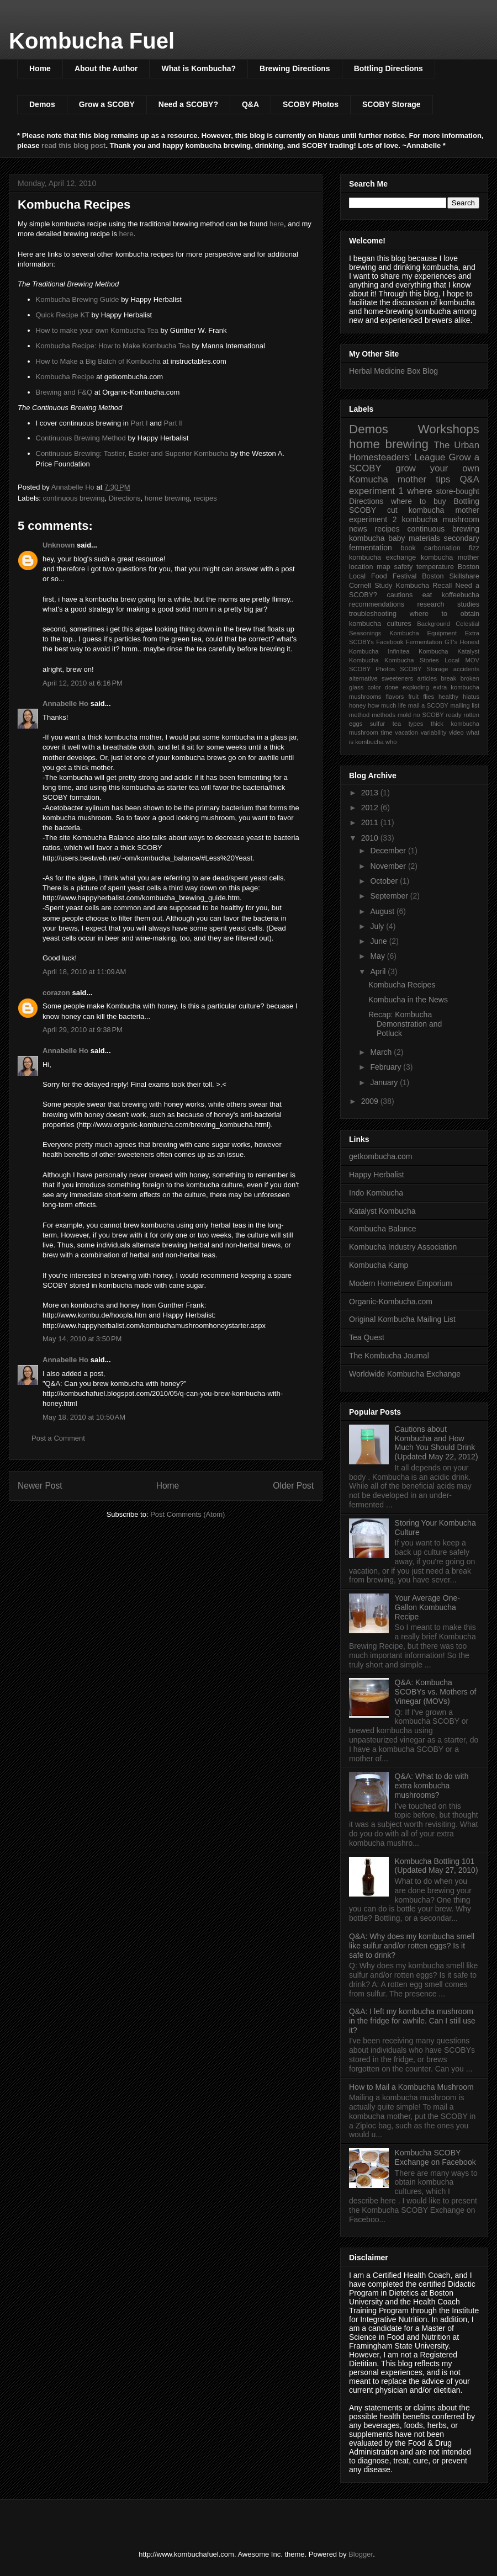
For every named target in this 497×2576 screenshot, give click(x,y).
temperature (435, 567)
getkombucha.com (380, 1156)
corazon (56, 993)
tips (443, 479)
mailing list (464, 705)
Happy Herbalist (376, 1174)
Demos (42, 104)
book (407, 548)
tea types (408, 723)
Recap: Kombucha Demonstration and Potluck (405, 1024)
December (389, 850)
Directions (125, 498)
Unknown (59, 545)
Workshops (448, 429)
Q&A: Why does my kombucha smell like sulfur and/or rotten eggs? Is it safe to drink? (411, 1945)
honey (357, 705)
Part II (173, 423)
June (379, 941)
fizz (474, 548)
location (361, 567)
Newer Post (40, 1485)
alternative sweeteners (381, 678)
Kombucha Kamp (378, 1265)
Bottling (466, 501)
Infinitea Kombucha (418, 651)
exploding (416, 687)
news (358, 528)
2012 (370, 807)
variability (434, 732)
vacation (406, 732)
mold (404, 714)
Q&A (250, 104)
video (456, 732)
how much (382, 705)
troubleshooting (372, 614)
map (383, 567)
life (402, 705)
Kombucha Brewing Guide (77, 299)
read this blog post (73, 145)
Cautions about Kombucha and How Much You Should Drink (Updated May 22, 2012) (436, 1443)
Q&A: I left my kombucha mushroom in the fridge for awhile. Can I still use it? (412, 2021)
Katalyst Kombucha (382, 1211)
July (378, 926)
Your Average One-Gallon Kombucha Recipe (427, 1607)
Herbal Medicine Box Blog (393, 371)
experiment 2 (372, 519)
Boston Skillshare (450, 576)
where (419, 491)
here (276, 224)
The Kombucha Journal (389, 1355)
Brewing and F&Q (64, 392)
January (385, 1082)
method (359, 714)
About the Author (106, 68)
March (382, 1052)
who (391, 742)
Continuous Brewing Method (81, 438)
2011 (370, 822)
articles (427, 678)
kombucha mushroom (440, 519)
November (389, 866)
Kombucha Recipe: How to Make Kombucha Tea (113, 346)
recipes (205, 498)
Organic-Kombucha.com (390, 1301)
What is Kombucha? (198, 68)
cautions (400, 595)
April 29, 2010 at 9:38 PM (83, 1030)
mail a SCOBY (428, 705)
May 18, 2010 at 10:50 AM (84, 1417)
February (386, 1067)
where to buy (418, 501)
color (373, 687)
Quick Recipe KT (62, 315)
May (378, 956)
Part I (138, 423)
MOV (472, 660)
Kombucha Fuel (92, 41)
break (448, 678)
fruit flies (421, 696)
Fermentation (424, 642)
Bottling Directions (388, 68)
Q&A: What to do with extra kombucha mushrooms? (432, 1785)
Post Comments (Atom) (187, 1514)
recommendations (376, 604)
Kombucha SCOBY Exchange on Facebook (435, 2157)
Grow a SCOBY (107, 104)
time (387, 732)
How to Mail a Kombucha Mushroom (411, 2087)
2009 (370, 1101)
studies (468, 604)
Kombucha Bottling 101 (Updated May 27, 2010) (436, 1866)
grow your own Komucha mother (414, 474)
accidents (466, 669)
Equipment (442, 633)
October (385, 881)
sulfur (377, 723)
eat (427, 595)
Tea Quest (366, 1337)
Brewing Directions (295, 68)
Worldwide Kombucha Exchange (405, 1373)
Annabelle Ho (65, 703)
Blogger (360, 2554)
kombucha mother (450, 557)
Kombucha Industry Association (403, 1246)
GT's (451, 642)
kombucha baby (377, 538)
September (390, 895)
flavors (394, 696)
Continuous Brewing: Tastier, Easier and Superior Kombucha (132, 453)
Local (452, 660)
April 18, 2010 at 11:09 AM (84, 972)
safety (403, 567)
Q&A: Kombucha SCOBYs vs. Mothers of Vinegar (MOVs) (436, 1692)
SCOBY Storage (391, 104)
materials (424, 538)
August (383, 911)
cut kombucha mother (433, 510)
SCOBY (362, 510)
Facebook (389, 642)
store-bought (457, 491)
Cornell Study (370, 585)
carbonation (442, 548)
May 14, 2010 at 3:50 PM (82, 1339)
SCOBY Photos (311, 104)
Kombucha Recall (424, 585)
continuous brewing (74, 498)
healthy (448, 696)
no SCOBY (428, 714)
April (379, 971)
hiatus (471, 696)
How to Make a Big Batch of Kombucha (98, 361)
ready (454, 714)
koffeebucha (460, 595)
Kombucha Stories (411, 660)
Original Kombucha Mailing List (402, 1319)
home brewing (167, 498)
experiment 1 (376, 491)
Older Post (293, 1485)
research (431, 604)
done (392, 687)
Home (40, 68)
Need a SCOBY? (188, 104)
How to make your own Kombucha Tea (97, 330)
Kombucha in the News (408, 999)
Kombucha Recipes (401, 984)
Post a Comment (58, 1438)
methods (383, 714)
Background (433, 623)
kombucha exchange (382, 557)
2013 (370, 792)
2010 (370, 837)
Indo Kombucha (376, 1192)
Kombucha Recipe (65, 377)
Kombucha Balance (382, 1228)
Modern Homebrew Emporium (400, 1283)
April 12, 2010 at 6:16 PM (83, 683)
